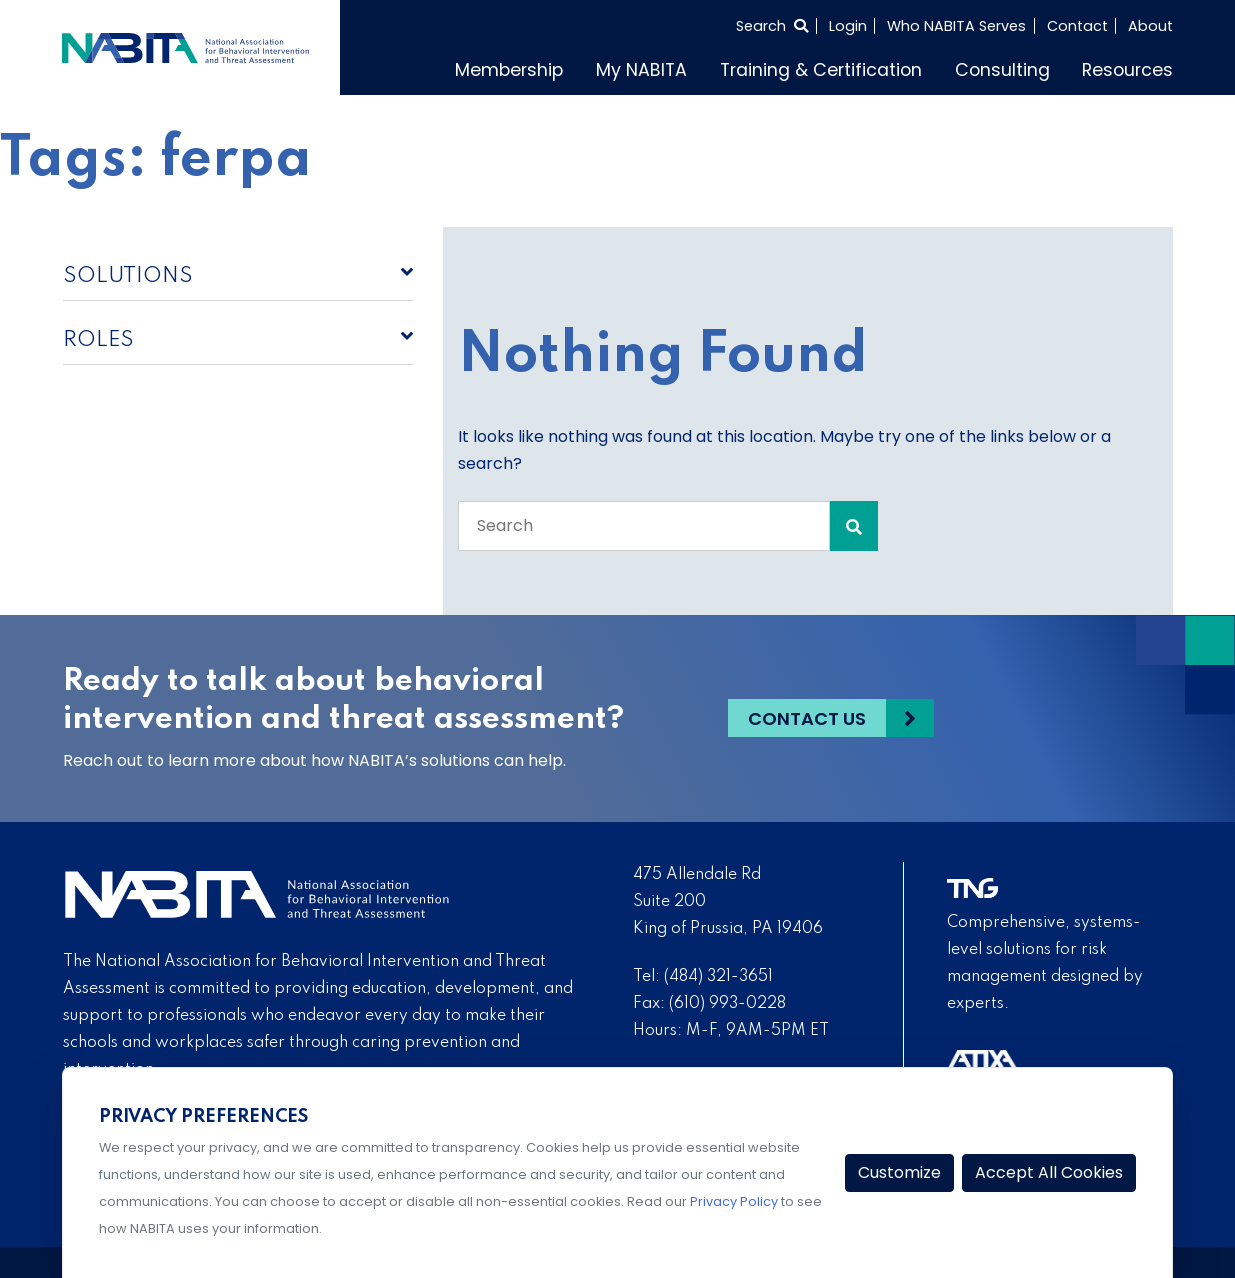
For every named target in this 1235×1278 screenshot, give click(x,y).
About (1150, 26)
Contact (1077, 26)
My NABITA (641, 70)
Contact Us (807, 718)
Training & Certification (821, 70)
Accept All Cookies (1049, 1172)
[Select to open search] (772, 26)
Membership (509, 70)
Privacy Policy (734, 1201)
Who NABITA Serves (956, 26)
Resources (1127, 70)
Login (848, 26)
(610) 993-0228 (727, 1004)
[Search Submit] (854, 526)
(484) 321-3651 (718, 977)
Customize (899, 1172)
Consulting (1002, 70)
